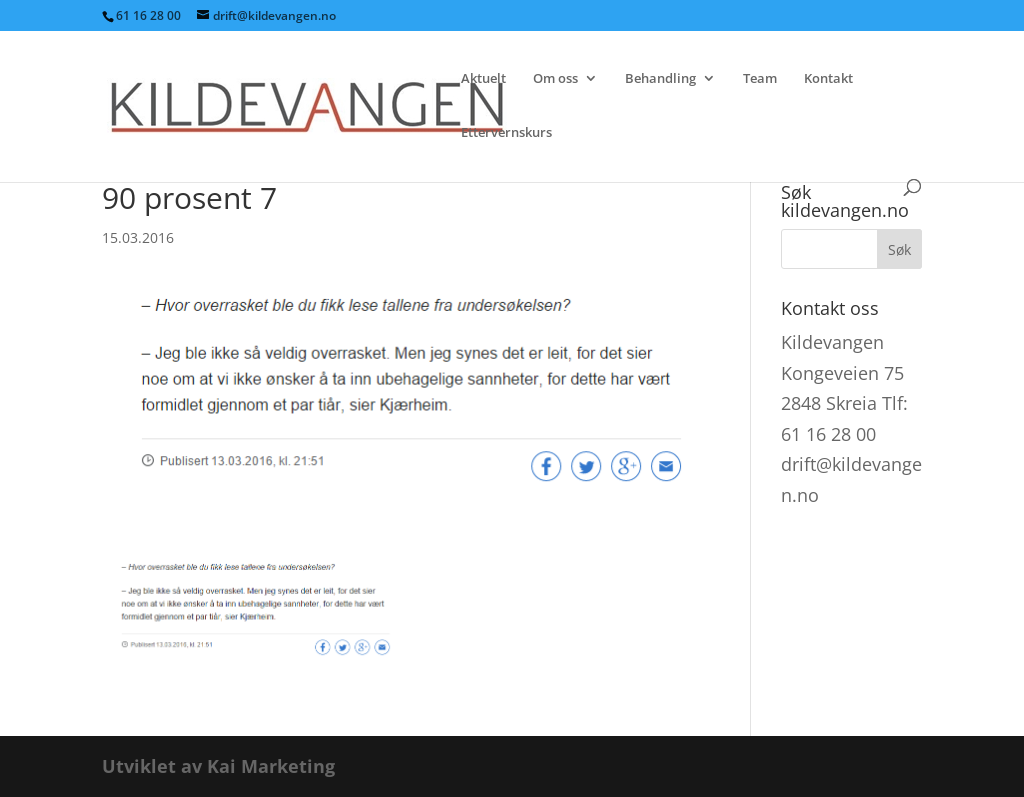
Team (760, 79)
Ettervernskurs (506, 133)
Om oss (555, 79)
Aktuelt (483, 79)
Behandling (660, 79)
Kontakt (828, 79)
